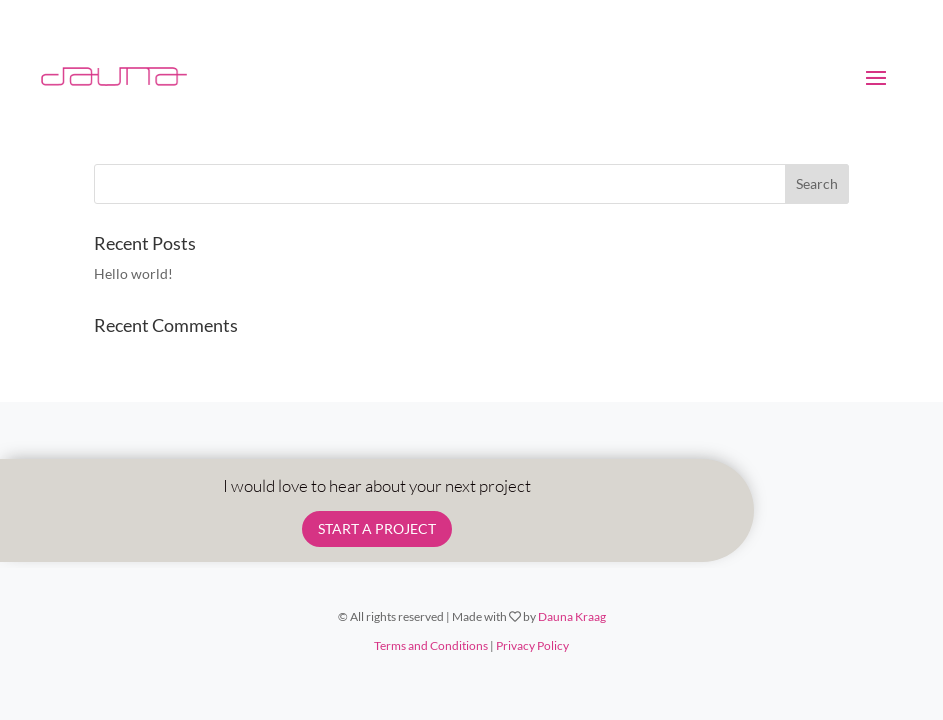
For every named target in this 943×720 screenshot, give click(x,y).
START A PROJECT (377, 528)
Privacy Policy (532, 645)
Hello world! (133, 273)
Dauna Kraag (572, 616)
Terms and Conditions (431, 645)
